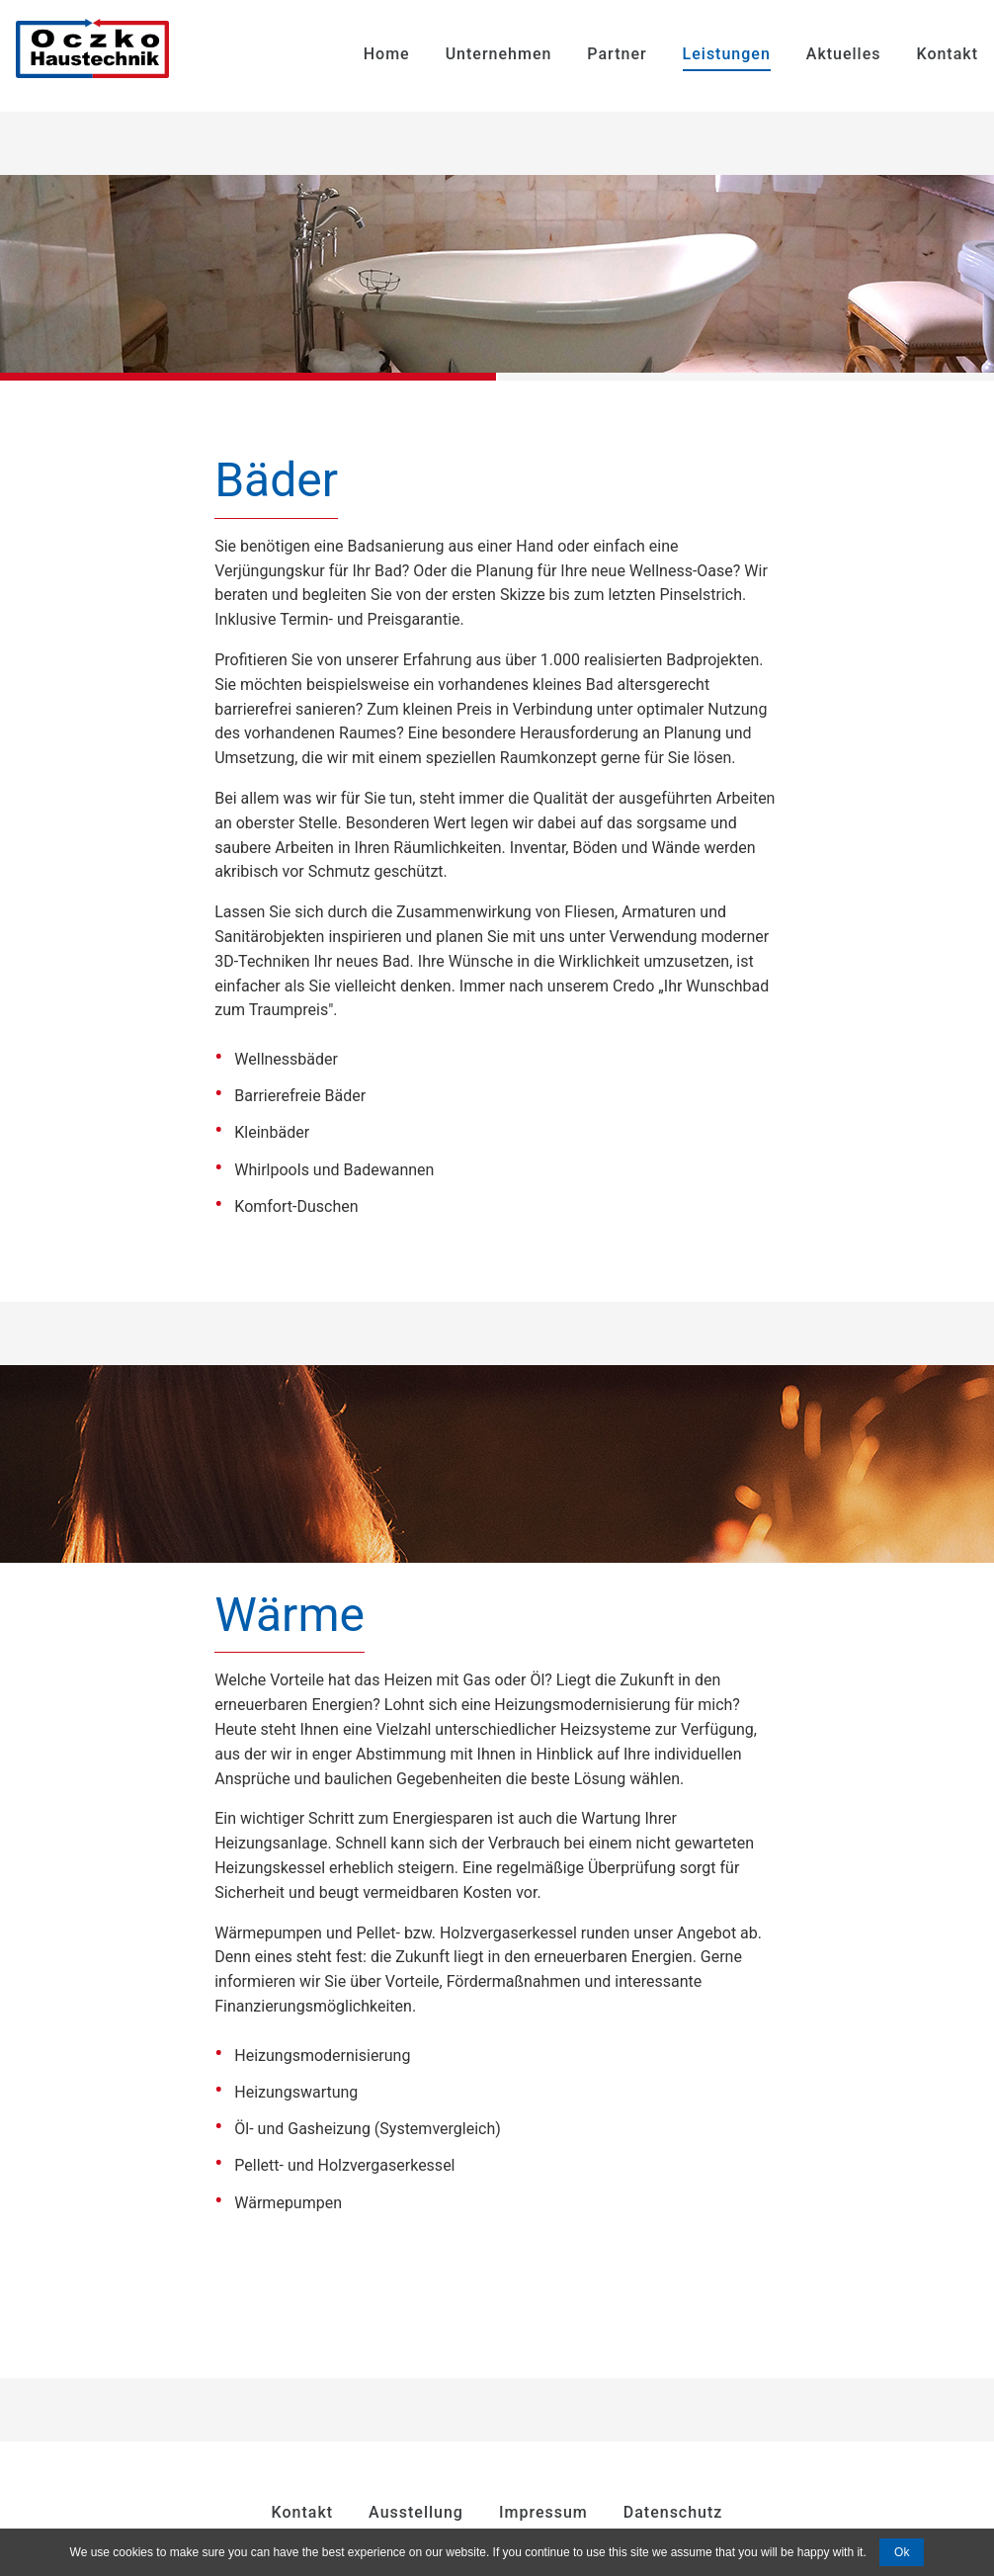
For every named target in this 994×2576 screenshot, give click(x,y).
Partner (616, 53)
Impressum (543, 2512)
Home (387, 53)
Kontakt (947, 53)
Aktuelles (843, 53)
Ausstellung (416, 2512)
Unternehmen (499, 53)
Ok (901, 2552)
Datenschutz (673, 2512)
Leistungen (727, 53)
